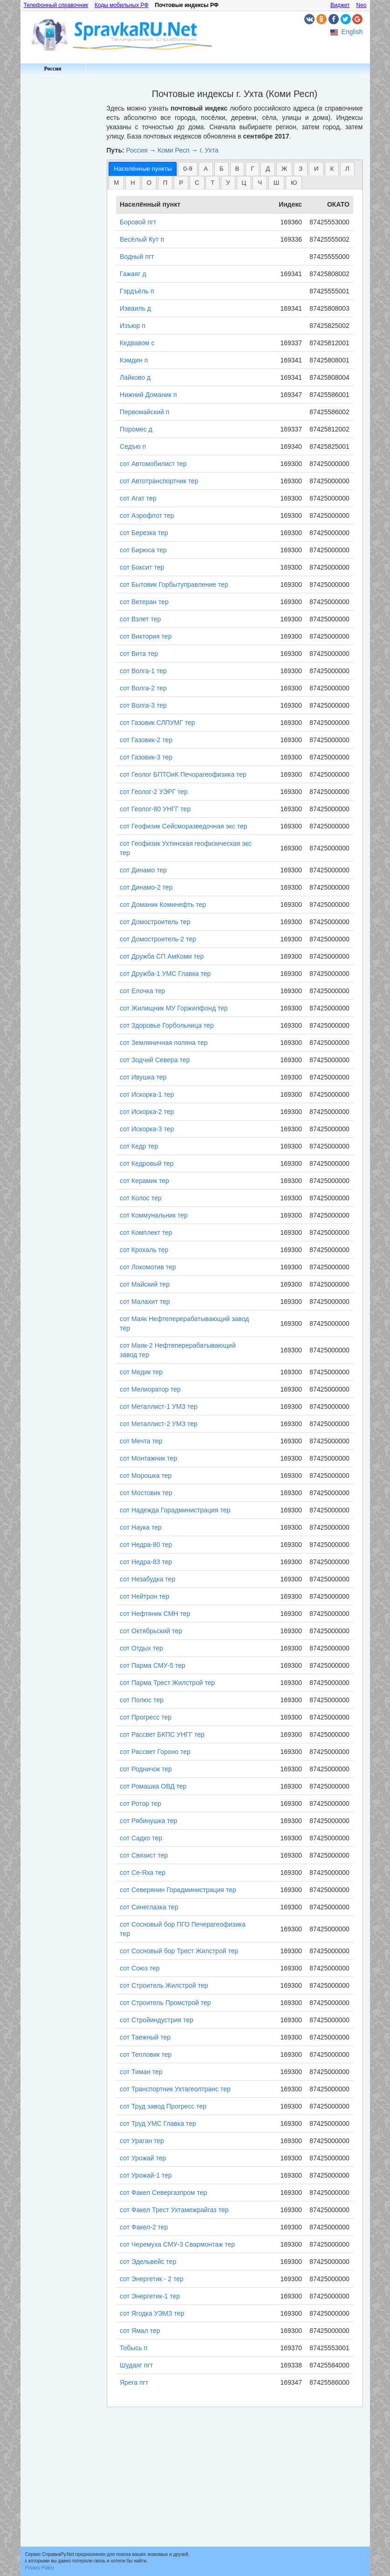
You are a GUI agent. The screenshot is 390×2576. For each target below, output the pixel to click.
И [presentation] (316, 168)
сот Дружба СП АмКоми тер (162, 956)
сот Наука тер (141, 1527)
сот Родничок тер (146, 1769)
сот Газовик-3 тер (146, 757)
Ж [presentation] (284, 168)
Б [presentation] (221, 168)
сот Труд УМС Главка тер (158, 2123)
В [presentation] (237, 168)
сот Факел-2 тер (144, 2227)
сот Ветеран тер (144, 602)
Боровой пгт (138, 222)
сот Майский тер (145, 1284)
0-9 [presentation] (187, 168)
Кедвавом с (137, 343)
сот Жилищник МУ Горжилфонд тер (174, 1008)
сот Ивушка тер (143, 1077)
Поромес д (136, 429)
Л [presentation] (347, 168)
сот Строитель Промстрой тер (165, 2002)
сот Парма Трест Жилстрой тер (167, 1682)
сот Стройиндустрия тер (156, 2020)
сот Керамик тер (144, 1180)
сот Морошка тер (145, 1475)
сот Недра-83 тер (146, 1562)
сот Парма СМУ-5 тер (152, 1665)
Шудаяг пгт (136, 2365)
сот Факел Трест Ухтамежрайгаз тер (174, 2210)
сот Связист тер (144, 1855)
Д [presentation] (268, 168)
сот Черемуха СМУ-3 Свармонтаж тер (177, 2244)
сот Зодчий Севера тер (155, 1060)
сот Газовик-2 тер (146, 740)
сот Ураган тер (142, 2140)
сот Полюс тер (142, 1700)
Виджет (340, 5)
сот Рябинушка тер (148, 1820)
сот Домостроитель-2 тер (158, 939)
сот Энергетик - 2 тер (152, 2279)
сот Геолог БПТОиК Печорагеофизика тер (183, 774)
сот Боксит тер (142, 567)
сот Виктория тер (145, 636)
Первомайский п (144, 412)
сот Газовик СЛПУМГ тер (157, 722)
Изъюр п (132, 325)
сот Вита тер (139, 653)
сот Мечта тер (141, 1441)
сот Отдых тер (141, 1648)
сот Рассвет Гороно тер (155, 1751)
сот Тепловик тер (145, 2054)
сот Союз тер (139, 1968)
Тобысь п (133, 2348)
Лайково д (135, 377)
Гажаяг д (133, 274)
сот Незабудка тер (147, 1579)
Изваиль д (135, 308)
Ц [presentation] (244, 182)
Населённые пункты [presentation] (142, 168)
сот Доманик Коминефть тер (163, 904)
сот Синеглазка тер (149, 1907)
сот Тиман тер (141, 2071)
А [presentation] (206, 168)
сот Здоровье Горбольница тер (167, 1025)
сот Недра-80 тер (146, 1544)
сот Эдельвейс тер (148, 2261)
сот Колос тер (140, 1198)
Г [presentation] (252, 168)
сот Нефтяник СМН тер (155, 1613)
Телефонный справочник (56, 5)
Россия (52, 68)
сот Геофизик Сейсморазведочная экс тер (183, 826)
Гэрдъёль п (137, 291)
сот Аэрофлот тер (147, 515)
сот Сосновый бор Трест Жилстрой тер (179, 1951)
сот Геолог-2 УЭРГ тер (154, 791)
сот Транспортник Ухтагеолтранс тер (175, 2089)
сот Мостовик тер (146, 1493)
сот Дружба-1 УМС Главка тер (165, 973)
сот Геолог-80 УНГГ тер (155, 809)
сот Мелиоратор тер (150, 1389)
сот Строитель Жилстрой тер (164, 1985)
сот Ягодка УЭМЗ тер (152, 2313)
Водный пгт (137, 256)
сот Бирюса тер (143, 550)
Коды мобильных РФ (122, 5)
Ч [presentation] (260, 182)
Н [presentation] (132, 182)
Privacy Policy (39, 2567)
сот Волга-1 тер (143, 671)
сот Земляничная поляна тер (163, 1042)
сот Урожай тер (143, 2158)
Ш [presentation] (276, 182)
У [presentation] (228, 182)
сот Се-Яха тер (142, 1872)
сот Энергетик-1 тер (150, 2296)
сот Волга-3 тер (143, 705)
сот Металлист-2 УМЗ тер (159, 1423)
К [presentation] (332, 168)
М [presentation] (116, 182)
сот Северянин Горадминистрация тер (178, 1890)
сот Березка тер (144, 532)
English (352, 31)
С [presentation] (197, 182)
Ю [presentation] (294, 182)
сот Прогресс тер (145, 1717)
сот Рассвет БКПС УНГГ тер (162, 1734)
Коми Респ (173, 150)
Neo (361, 5)
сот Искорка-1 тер (147, 1094)
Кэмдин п (134, 360)
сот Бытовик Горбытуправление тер (174, 584)
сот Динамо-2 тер (146, 887)
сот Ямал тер (140, 2330)
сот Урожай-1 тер (146, 2175)
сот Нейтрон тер (144, 1596)
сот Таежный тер (145, 2037)
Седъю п (133, 446)
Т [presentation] (212, 182)
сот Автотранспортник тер (159, 481)
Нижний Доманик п (148, 394)
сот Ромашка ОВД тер (153, 1786)
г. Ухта (208, 150)
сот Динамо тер (143, 870)
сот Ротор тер (140, 1803)
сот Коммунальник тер (154, 1215)
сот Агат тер (138, 498)
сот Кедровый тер (146, 1163)
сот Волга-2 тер (143, 688)
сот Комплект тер (146, 1232)
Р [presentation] (181, 182)
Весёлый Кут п (142, 239)
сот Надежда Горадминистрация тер (175, 1510)
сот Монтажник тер (148, 1458)
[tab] (143, 168)
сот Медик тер (141, 1372)
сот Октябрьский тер (151, 1631)
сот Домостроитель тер (155, 922)
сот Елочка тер (142, 991)
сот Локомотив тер (148, 1267)
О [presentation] (149, 182)
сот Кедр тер (139, 1146)
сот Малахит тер (145, 1301)
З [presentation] (300, 168)
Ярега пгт (134, 2382)
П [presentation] (165, 182)
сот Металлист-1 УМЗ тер (159, 1406)
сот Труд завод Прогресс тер (163, 2106)
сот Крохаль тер (144, 1249)
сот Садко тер (141, 1838)
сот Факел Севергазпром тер (163, 2192)
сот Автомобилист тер (153, 463)
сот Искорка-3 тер (147, 1129)
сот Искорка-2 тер (147, 1111)
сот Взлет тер (140, 619)
